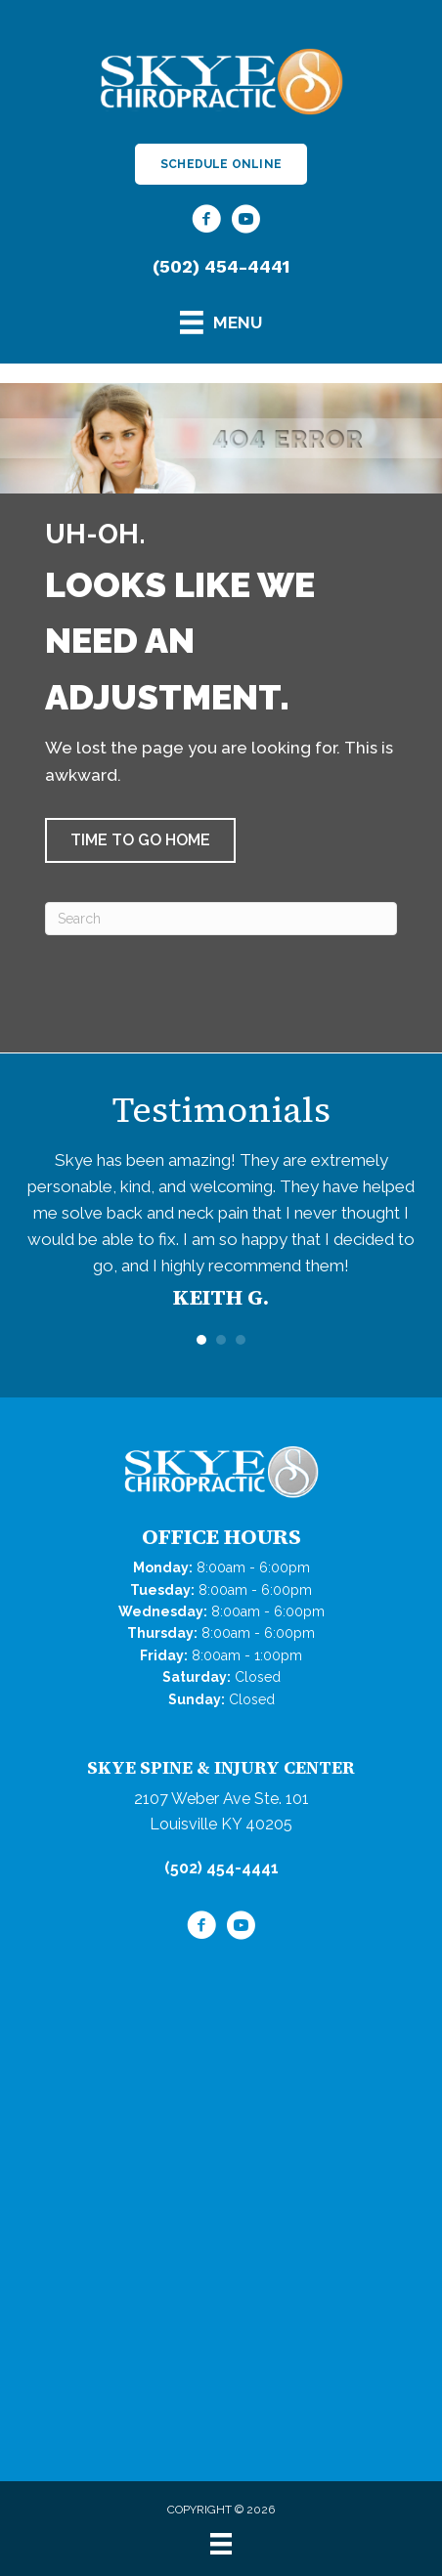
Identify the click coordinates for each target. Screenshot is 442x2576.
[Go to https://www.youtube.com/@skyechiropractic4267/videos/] (245, 221)
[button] (140, 840)
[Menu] (221, 2544)
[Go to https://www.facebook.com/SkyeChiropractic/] (206, 221)
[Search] (221, 918)
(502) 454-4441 (221, 266)
